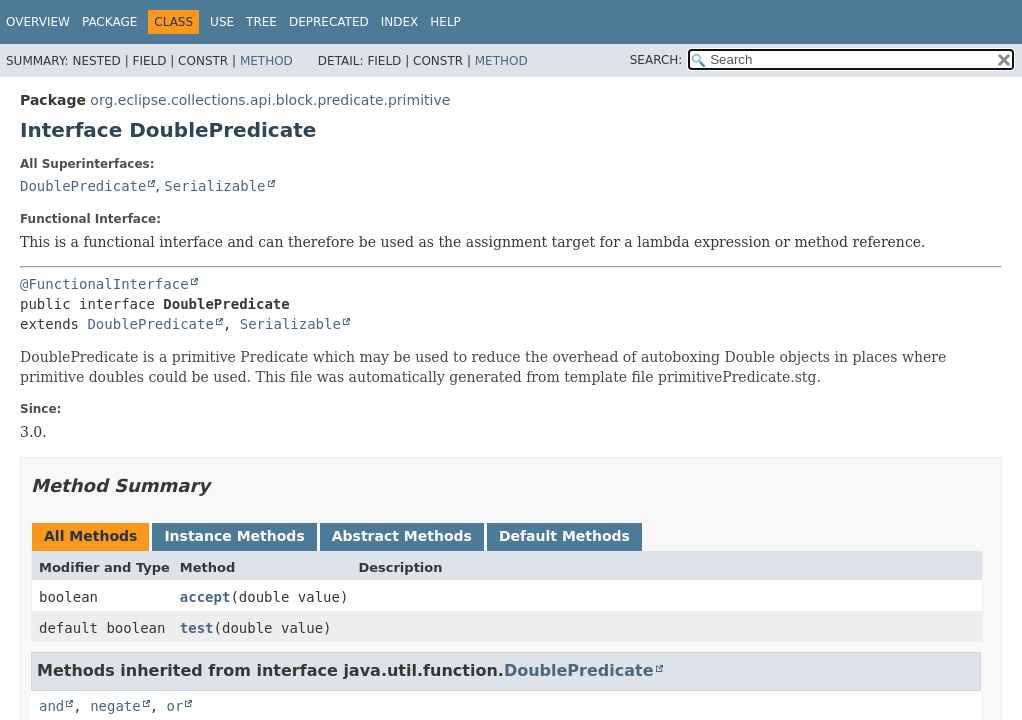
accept (205, 597)
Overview (38, 22)
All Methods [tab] (90, 536)
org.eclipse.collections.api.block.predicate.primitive (270, 100)
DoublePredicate (83, 186)
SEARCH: (656, 60)
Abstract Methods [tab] (402, 536)
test (197, 628)
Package (109, 22)
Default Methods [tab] (564, 536)
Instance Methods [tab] (234, 536)
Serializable (214, 186)
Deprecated (329, 22)
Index (400, 22)
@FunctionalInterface (104, 284)
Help (445, 22)
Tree (261, 22)
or (175, 706)
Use (222, 22)
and (51, 706)
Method (266, 61)
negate (115, 706)
